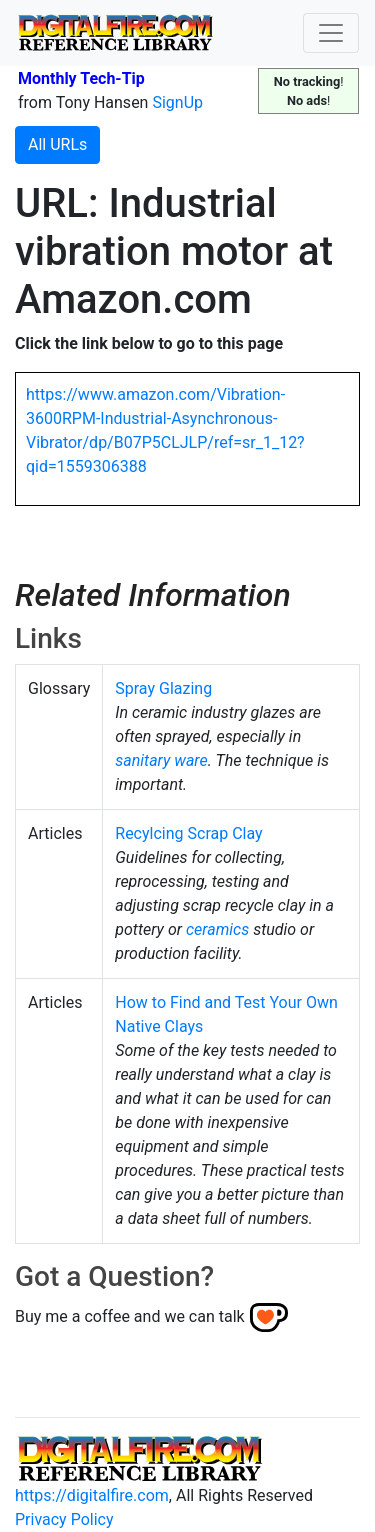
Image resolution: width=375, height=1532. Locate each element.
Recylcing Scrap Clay (188, 833)
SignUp (177, 102)
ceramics (217, 929)
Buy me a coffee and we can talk (130, 1316)
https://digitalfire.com (92, 1495)
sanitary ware (161, 760)
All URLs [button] (57, 144)
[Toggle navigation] (331, 33)
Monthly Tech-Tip (81, 78)
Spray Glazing (163, 688)
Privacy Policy (64, 1519)
